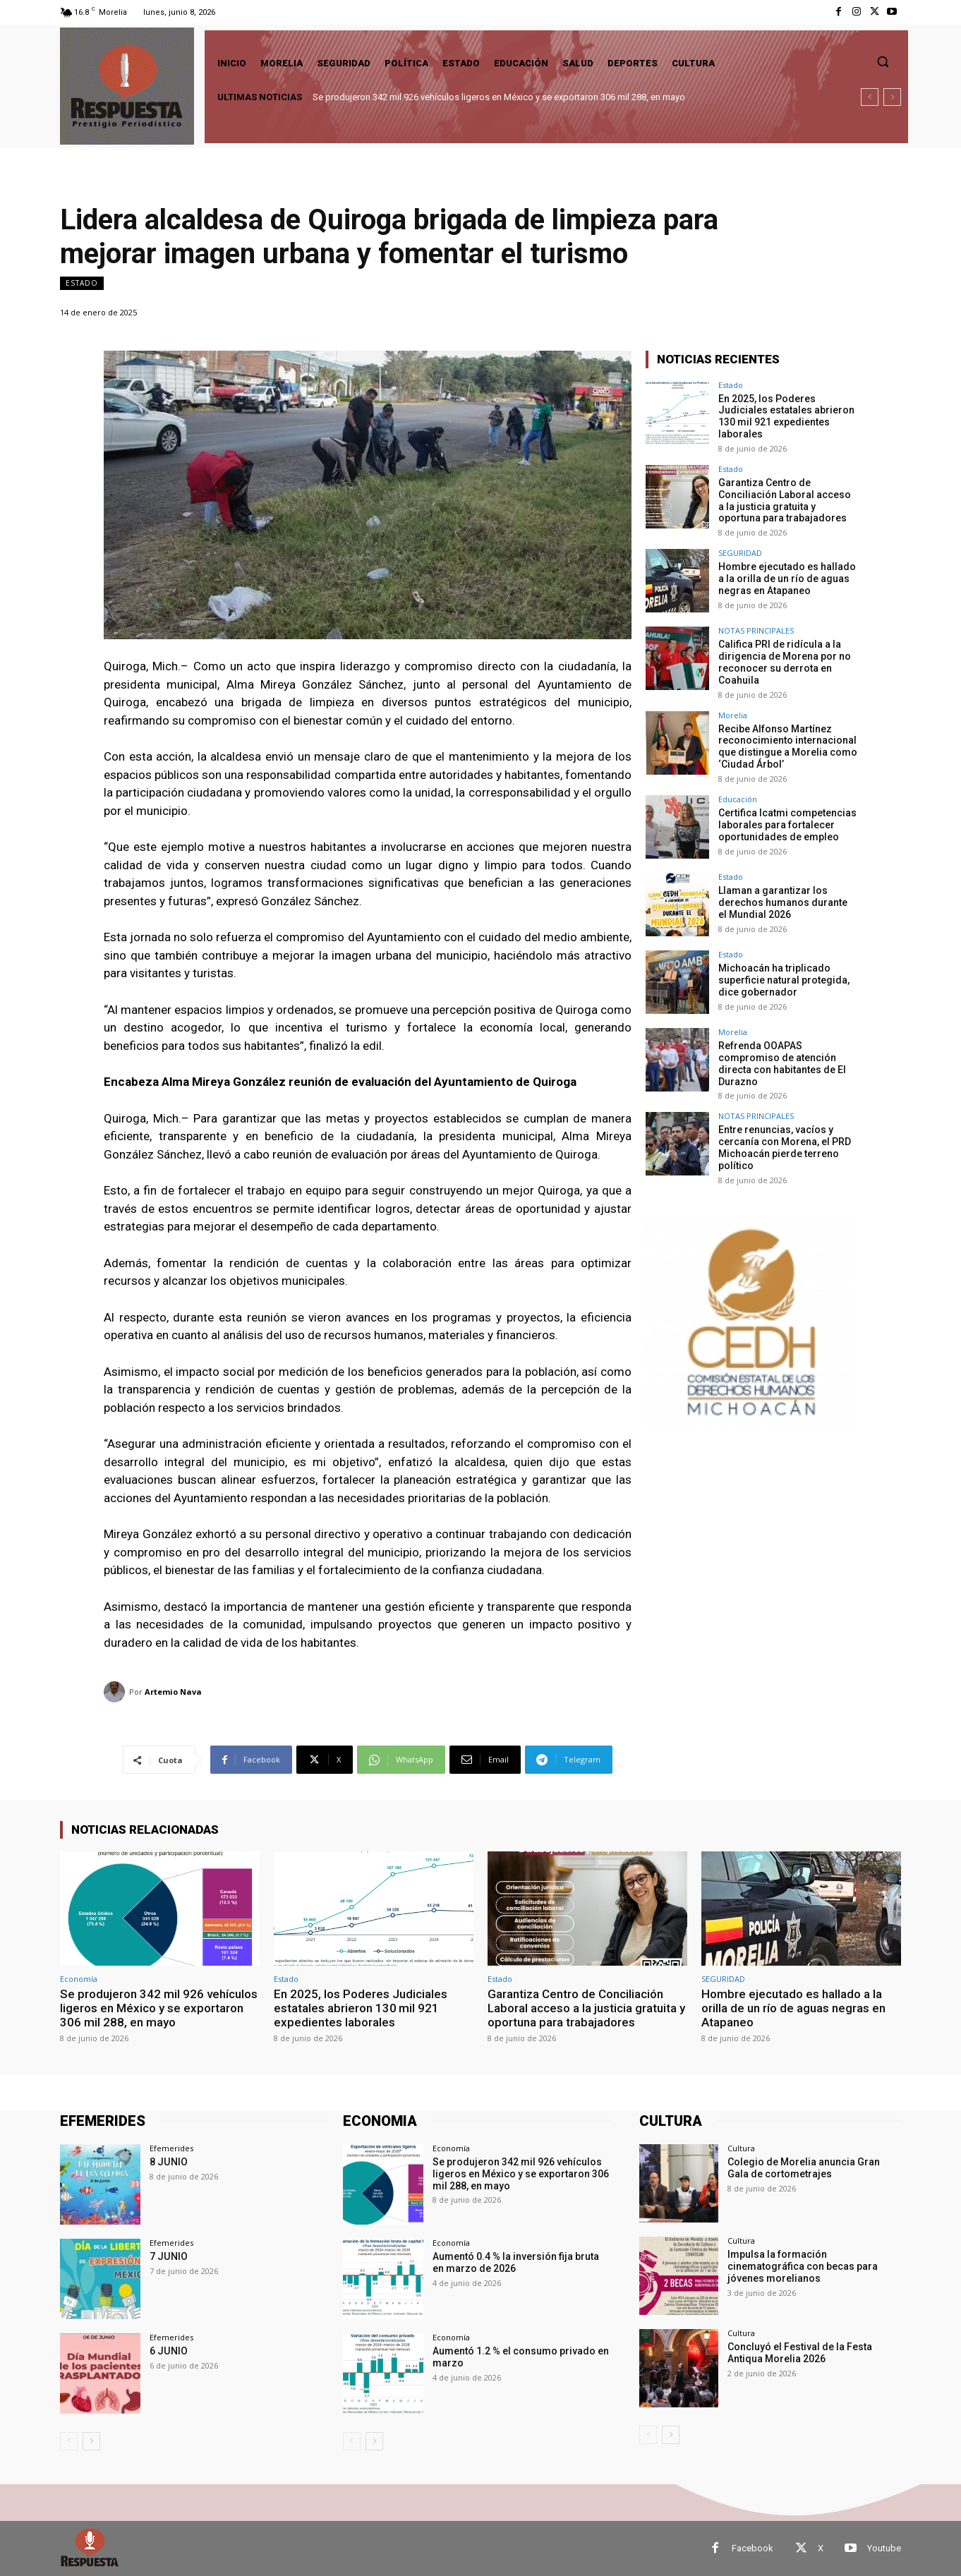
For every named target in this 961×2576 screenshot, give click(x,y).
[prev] (869, 97)
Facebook (752, 2548)
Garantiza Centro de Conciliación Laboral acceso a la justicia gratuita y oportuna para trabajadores (784, 500)
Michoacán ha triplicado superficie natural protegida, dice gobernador (784, 979)
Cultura (741, 2148)
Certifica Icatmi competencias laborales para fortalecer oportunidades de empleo (787, 824)
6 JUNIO (168, 2351)
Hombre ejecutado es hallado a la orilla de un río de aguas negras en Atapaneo (787, 578)
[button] (882, 61)
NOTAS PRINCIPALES (756, 630)
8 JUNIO (168, 2161)
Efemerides (171, 2148)
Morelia (732, 714)
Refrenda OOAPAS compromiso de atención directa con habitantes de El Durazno (782, 1062)
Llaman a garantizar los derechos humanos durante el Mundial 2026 (782, 901)
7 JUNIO (168, 2256)
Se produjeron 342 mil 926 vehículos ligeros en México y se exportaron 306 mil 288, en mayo (499, 97)
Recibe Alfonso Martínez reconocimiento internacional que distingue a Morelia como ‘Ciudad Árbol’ (787, 745)
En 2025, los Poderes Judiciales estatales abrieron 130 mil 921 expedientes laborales (786, 416)
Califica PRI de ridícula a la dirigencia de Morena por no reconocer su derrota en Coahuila (784, 662)
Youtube (884, 2548)
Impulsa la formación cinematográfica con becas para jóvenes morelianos (802, 2266)
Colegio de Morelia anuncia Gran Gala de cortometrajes (803, 2167)
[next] (892, 97)
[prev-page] (69, 2441)
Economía (78, 1979)
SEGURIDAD (740, 553)
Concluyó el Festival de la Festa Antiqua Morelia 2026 (799, 2352)
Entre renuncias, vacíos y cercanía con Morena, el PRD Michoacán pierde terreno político (784, 1146)
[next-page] (91, 2441)
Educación (737, 798)
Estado (82, 283)
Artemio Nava (173, 1691)
